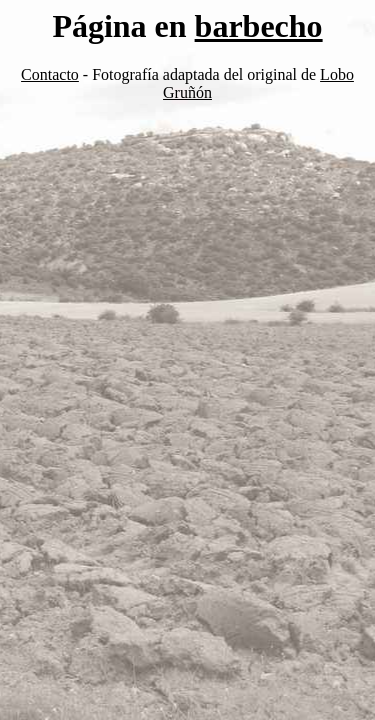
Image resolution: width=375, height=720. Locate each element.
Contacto (50, 74)
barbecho (259, 26)
